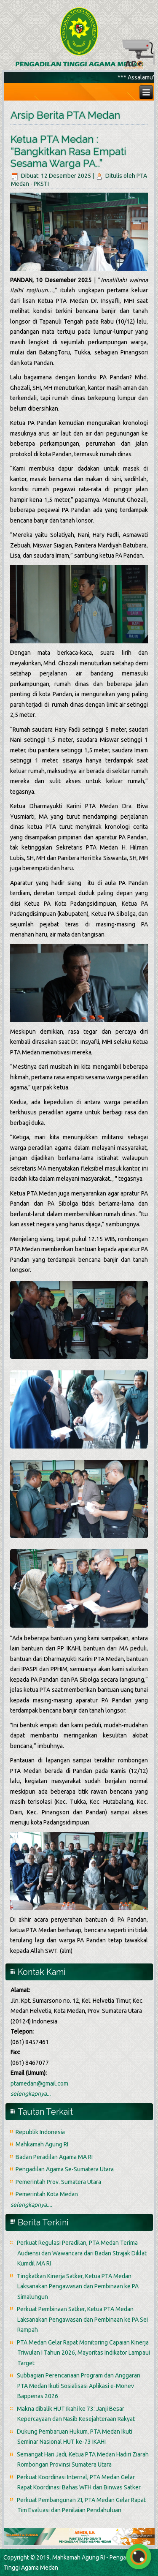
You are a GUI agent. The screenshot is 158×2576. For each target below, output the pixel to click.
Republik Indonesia (40, 2132)
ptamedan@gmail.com (39, 2083)
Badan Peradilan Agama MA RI (54, 2157)
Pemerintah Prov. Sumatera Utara (58, 2181)
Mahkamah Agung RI (42, 2144)
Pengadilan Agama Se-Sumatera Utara (65, 2169)
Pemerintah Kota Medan (47, 2194)
